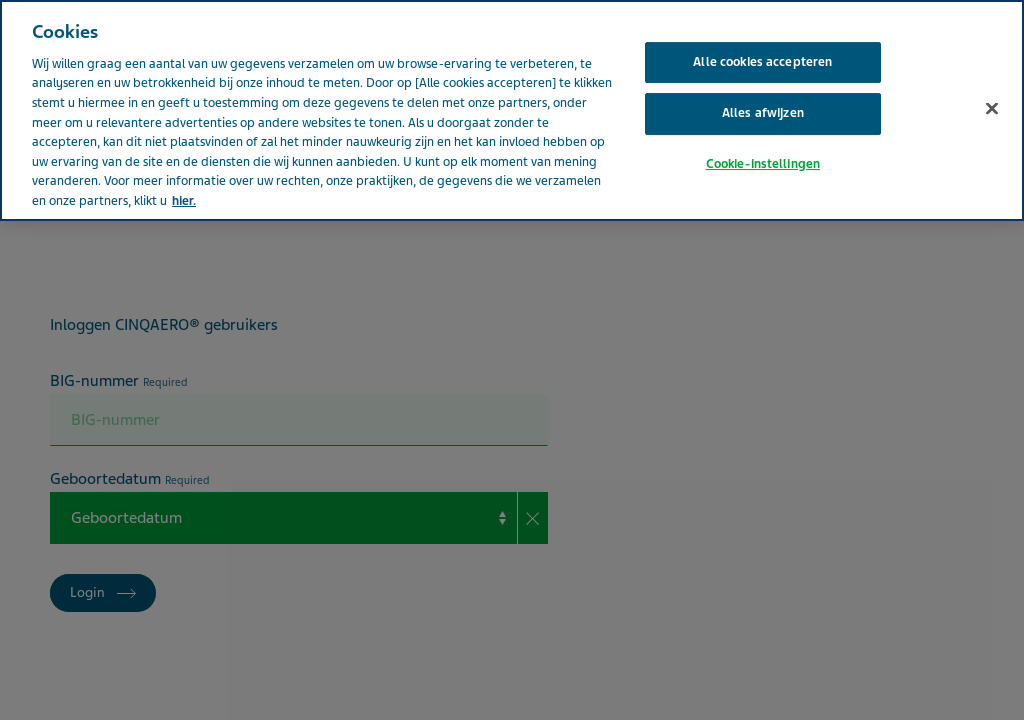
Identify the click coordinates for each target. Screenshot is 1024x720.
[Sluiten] (992, 77)
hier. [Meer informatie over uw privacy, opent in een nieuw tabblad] (184, 169)
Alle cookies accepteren (762, 30)
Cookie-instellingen (763, 133)
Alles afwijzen (763, 82)
